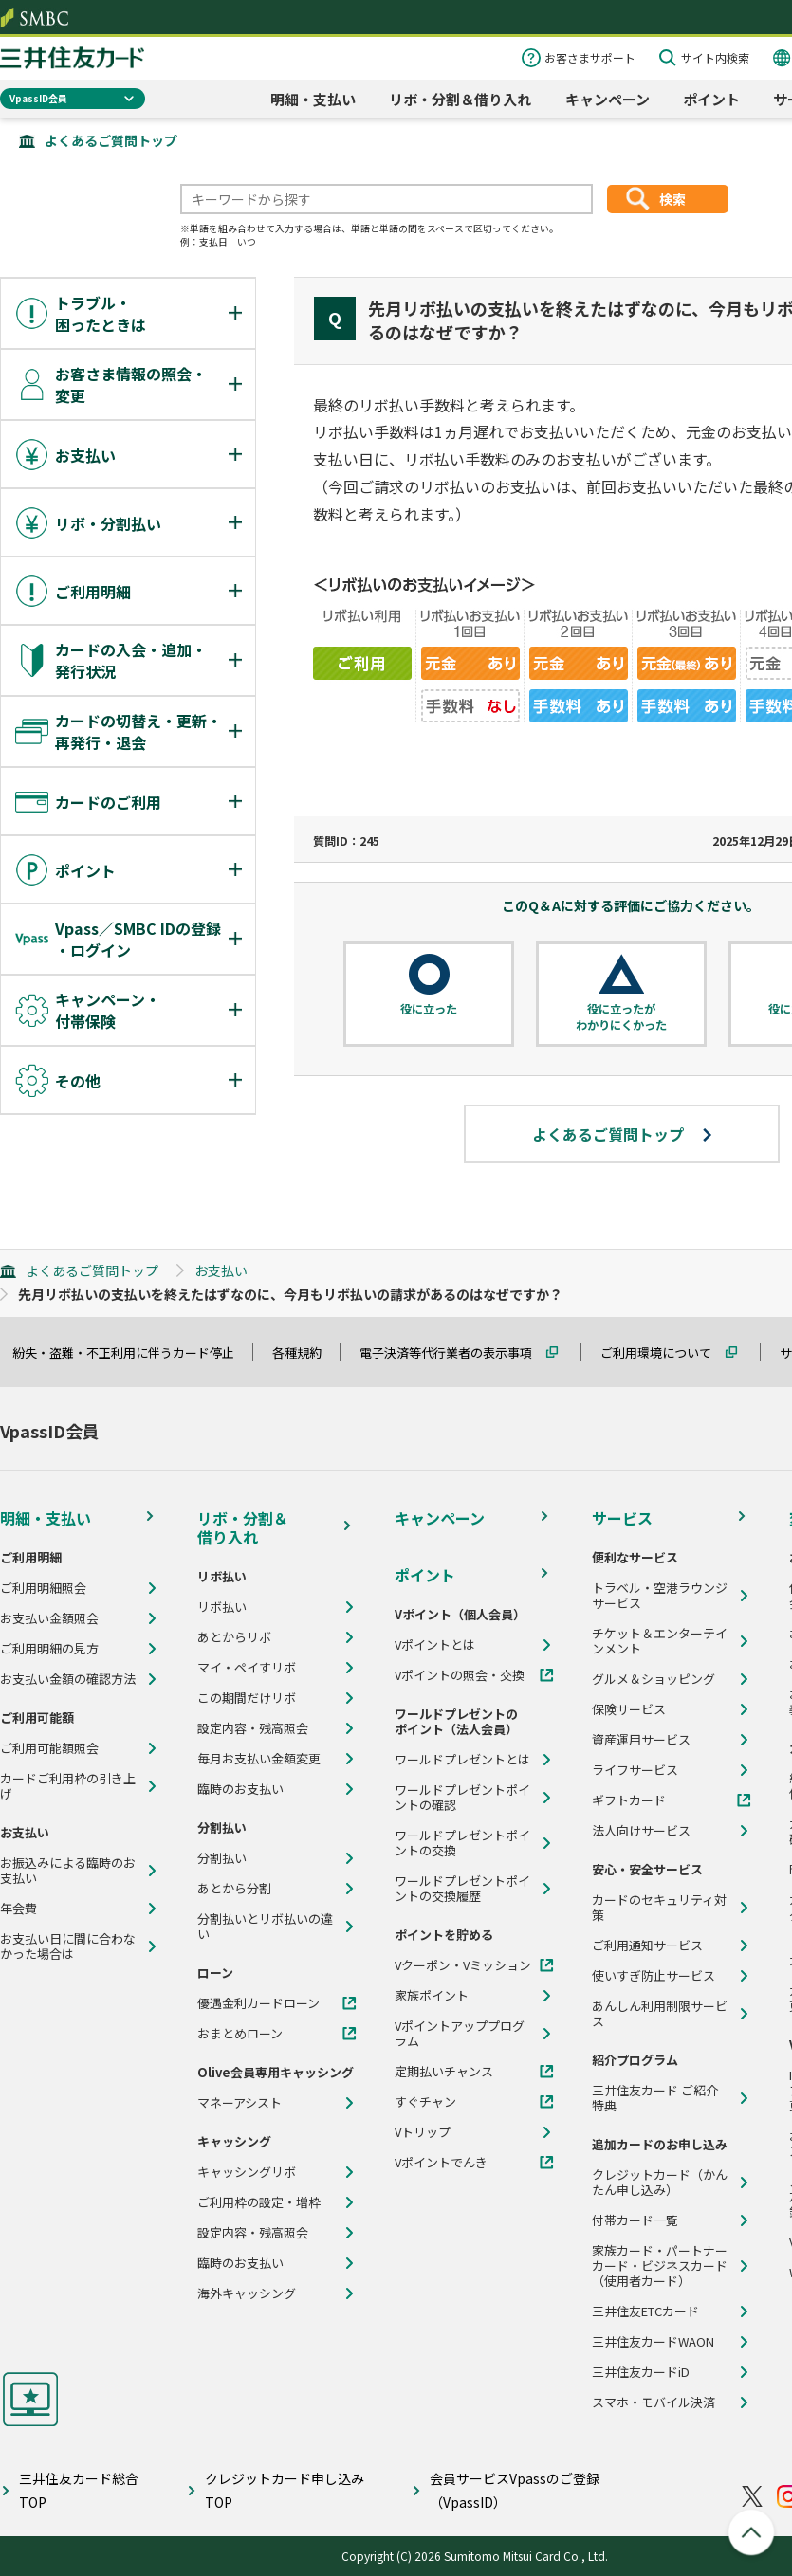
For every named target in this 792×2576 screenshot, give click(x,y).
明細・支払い (313, 99)
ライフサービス (635, 1770)
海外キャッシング (246, 2293)
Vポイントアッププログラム (460, 2034)
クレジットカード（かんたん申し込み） (660, 2182)
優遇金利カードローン (258, 2003)
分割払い (222, 1858)
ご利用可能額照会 (49, 1748)
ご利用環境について (664, 1352)
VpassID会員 (38, 98)
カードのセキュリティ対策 (659, 1907)
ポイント (711, 99)
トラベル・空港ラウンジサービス (660, 1595)
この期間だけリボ (246, 1698)
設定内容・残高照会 (252, 1728)
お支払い (221, 1270)
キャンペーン (607, 99)
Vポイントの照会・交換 (460, 1675)
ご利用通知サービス (647, 1945)
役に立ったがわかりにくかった (621, 1016)
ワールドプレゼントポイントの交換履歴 (462, 1888)
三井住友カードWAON (653, 2341)
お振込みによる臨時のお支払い (68, 1870)
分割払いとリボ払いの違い (265, 1926)
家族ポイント (432, 1995)
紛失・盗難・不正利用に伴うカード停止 (131, 1352)
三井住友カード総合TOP (78, 2490)
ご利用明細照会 (43, 1588)
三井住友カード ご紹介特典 (655, 2098)
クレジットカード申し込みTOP (284, 2490)
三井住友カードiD (641, 2372)
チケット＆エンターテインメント (660, 1641)
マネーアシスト (239, 2102)
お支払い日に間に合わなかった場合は (68, 1946)
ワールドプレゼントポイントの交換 (462, 1843)
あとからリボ (234, 1637)
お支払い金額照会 (49, 1618)
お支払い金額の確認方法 (68, 1679)
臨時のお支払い (240, 1789)
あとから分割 (234, 1888)
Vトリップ (423, 2132)
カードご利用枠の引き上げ (68, 1786)
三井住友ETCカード (645, 2311)
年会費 (18, 1908)
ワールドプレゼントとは (462, 1759)
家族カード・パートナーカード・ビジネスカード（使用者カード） (660, 2266)
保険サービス (629, 1709)
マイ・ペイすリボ (246, 1667)
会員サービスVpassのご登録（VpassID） (514, 2490)
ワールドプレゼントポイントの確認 (462, 1797)
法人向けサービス (641, 1830)
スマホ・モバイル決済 (653, 2402)
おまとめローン (240, 2033)
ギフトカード (629, 1800)
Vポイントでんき (441, 2162)
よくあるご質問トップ (111, 140)
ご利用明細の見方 (49, 1648)
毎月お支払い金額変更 (259, 1758)
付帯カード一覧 (635, 2220)
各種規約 (305, 1352)
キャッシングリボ (246, 2172)
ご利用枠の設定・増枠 (259, 2202)
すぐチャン (425, 2102)
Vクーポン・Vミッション (463, 1965)
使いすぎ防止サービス (653, 1975)
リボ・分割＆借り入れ (460, 99)
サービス (622, 1517)
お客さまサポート (589, 57)
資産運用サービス (641, 1739)
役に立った (428, 1008)
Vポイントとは (435, 1645)
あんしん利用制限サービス (660, 2014)
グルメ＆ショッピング (653, 1679)
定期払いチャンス (444, 2071)
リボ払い (222, 1607)
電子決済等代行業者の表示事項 (454, 1352)
